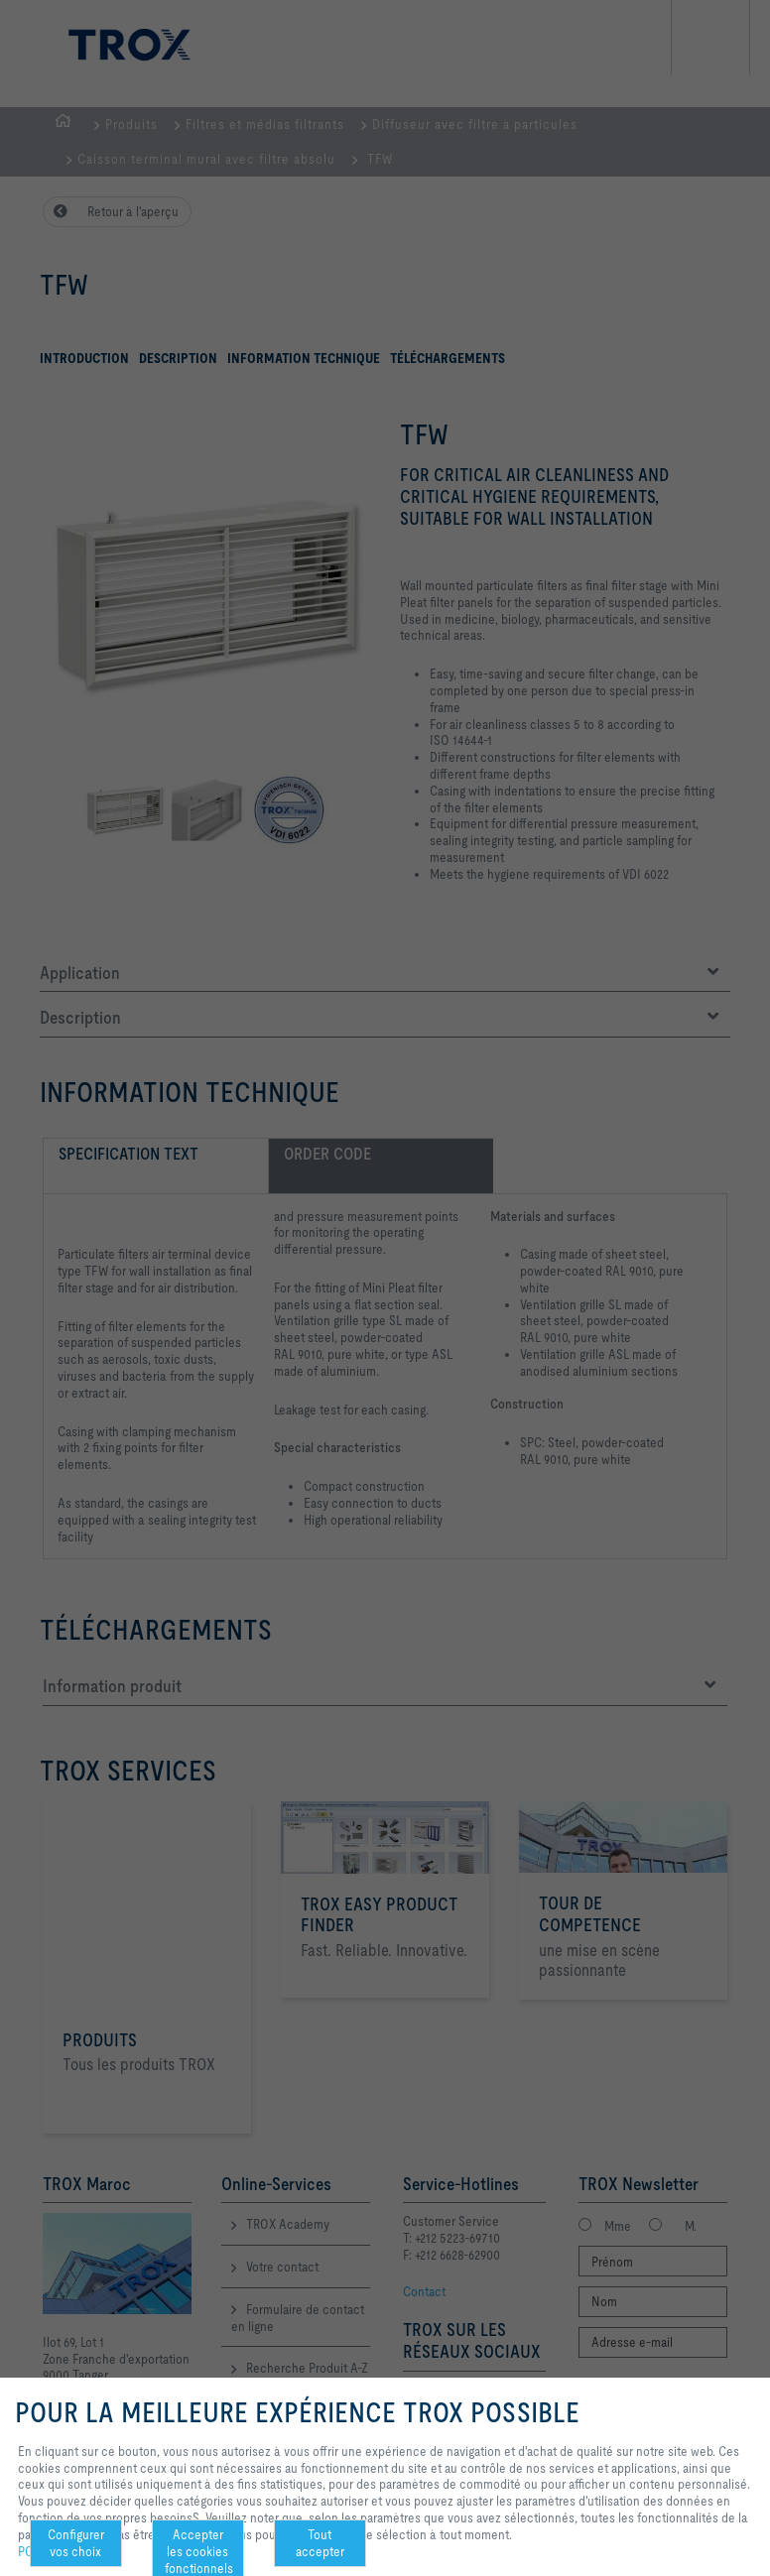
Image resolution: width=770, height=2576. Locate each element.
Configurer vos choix (76, 2542)
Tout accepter (320, 2542)
